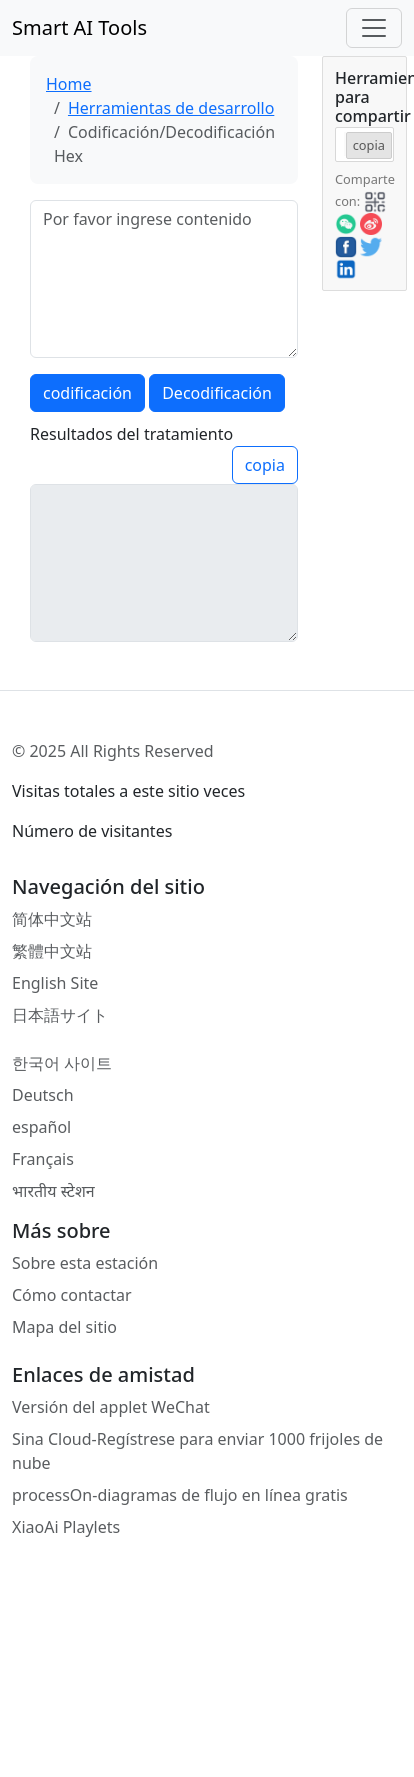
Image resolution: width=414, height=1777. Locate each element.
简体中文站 (52, 919)
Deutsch (43, 1095)
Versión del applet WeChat (111, 1407)
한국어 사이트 (62, 1063)
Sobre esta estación (85, 1263)
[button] (375, 200)
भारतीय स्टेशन (53, 1191)
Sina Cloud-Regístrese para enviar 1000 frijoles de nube (197, 1451)
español (41, 1127)
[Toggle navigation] (374, 28)
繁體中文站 (52, 951)
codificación (87, 393)
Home (69, 84)
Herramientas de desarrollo (171, 108)
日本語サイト (60, 1015)
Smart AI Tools (79, 27)
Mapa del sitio (64, 1327)
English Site (55, 983)
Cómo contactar (72, 1295)
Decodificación (217, 393)
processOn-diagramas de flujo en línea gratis (180, 1495)
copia (265, 465)
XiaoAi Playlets (66, 1527)
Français (43, 1159)
